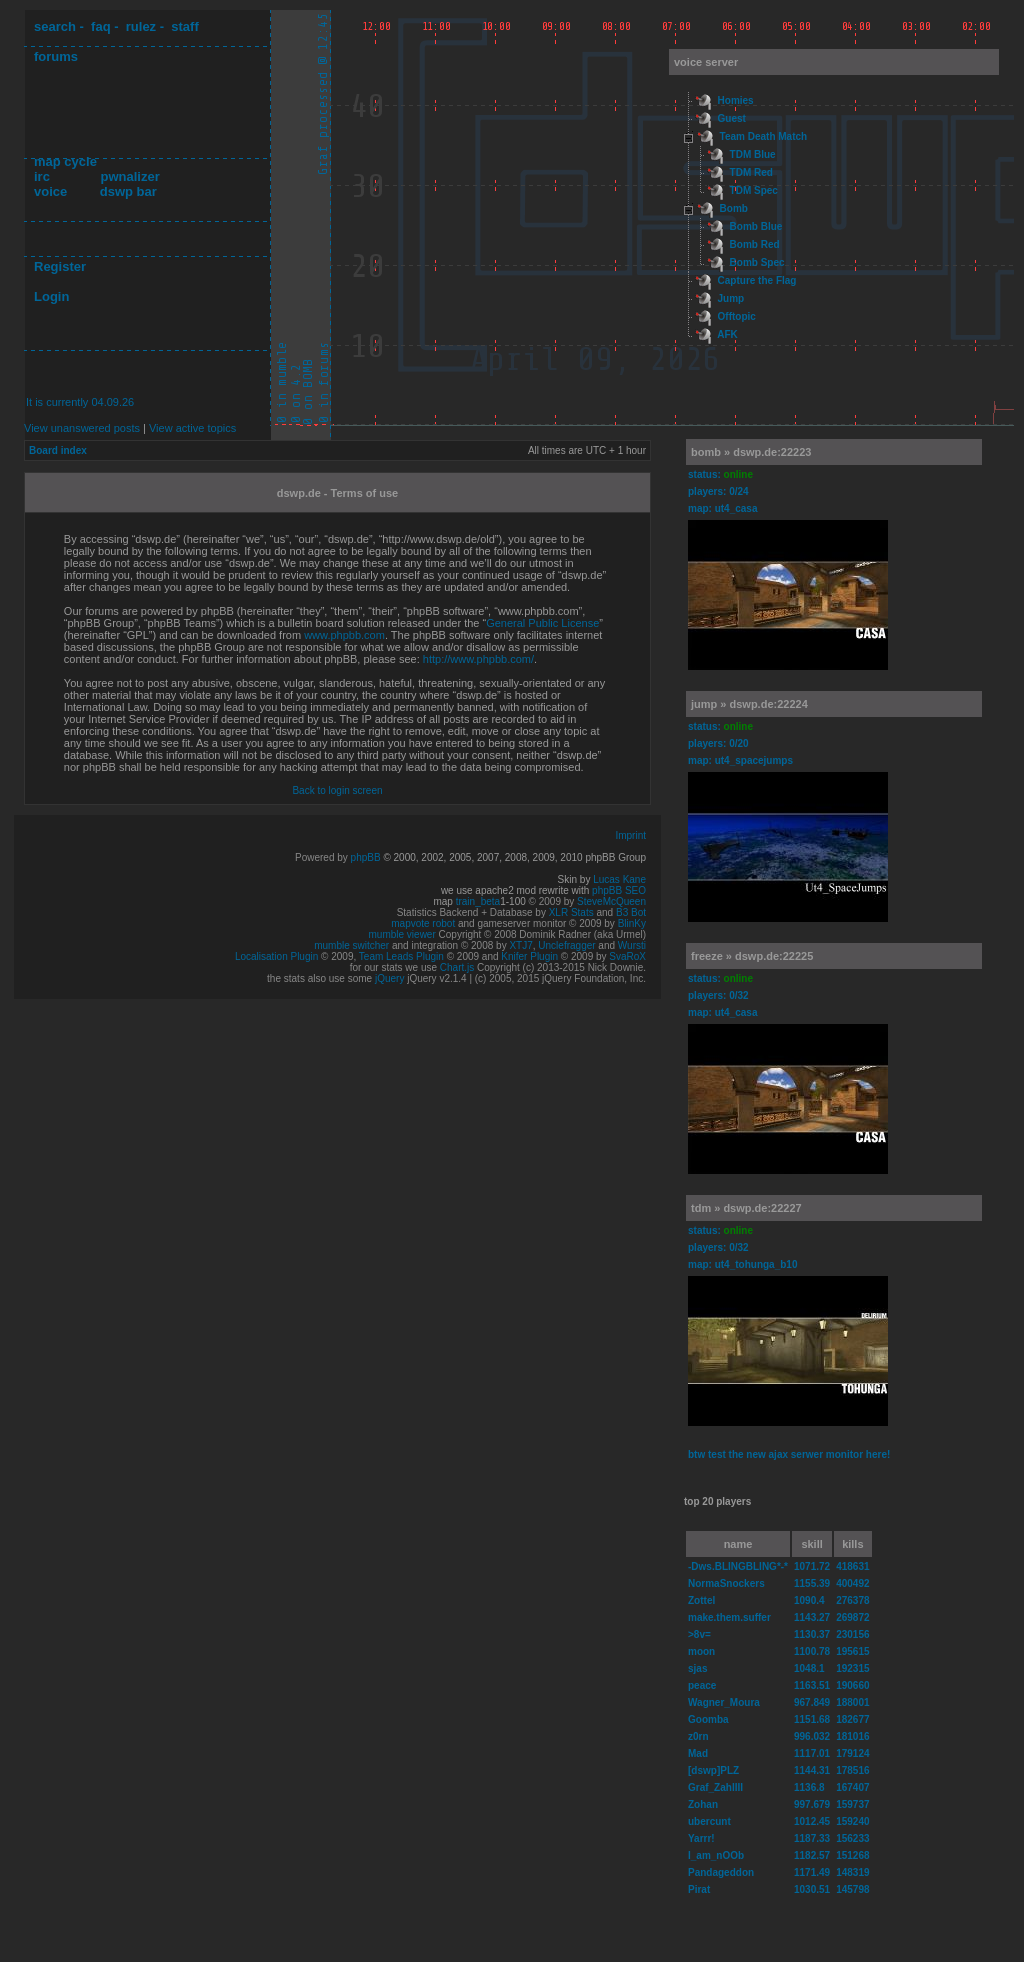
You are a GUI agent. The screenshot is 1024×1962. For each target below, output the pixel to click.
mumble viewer (402, 934)
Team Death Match (764, 136)
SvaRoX (627, 956)
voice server (706, 62)
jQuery (389, 978)
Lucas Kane (619, 879)
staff (184, 26)
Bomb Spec (757, 262)
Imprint (630, 835)
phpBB (366, 857)
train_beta (478, 901)
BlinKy (632, 923)
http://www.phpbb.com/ (478, 659)
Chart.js (457, 967)
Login (51, 296)
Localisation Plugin (276, 956)
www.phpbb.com (344, 635)
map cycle (65, 161)
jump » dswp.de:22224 (749, 704)
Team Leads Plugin (401, 956)
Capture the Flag (757, 280)
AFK (727, 334)
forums (56, 56)
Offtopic (737, 316)
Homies (736, 100)
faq (101, 26)
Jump (731, 298)
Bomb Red (755, 244)
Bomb (734, 208)
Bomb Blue (756, 226)
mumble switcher (351, 945)
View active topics (192, 428)
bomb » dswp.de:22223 (751, 452)
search (55, 26)
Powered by (323, 857)
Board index (58, 450)
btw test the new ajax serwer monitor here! (789, 1454)
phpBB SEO (619, 890)
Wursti (632, 945)
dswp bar (128, 191)
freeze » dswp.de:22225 (752, 956)
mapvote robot (423, 923)
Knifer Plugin (529, 956)
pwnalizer (129, 176)
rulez (141, 26)
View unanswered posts (82, 428)
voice (50, 191)
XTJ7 (520, 945)
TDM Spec (754, 190)
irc (42, 176)
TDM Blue (753, 154)
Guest (732, 118)
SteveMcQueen (611, 901)
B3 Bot (631, 912)
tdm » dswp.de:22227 (746, 1208)
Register (60, 266)
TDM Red (751, 172)
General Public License (542, 623)
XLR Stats (571, 912)
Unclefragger (566, 945)
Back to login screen (337, 790)
